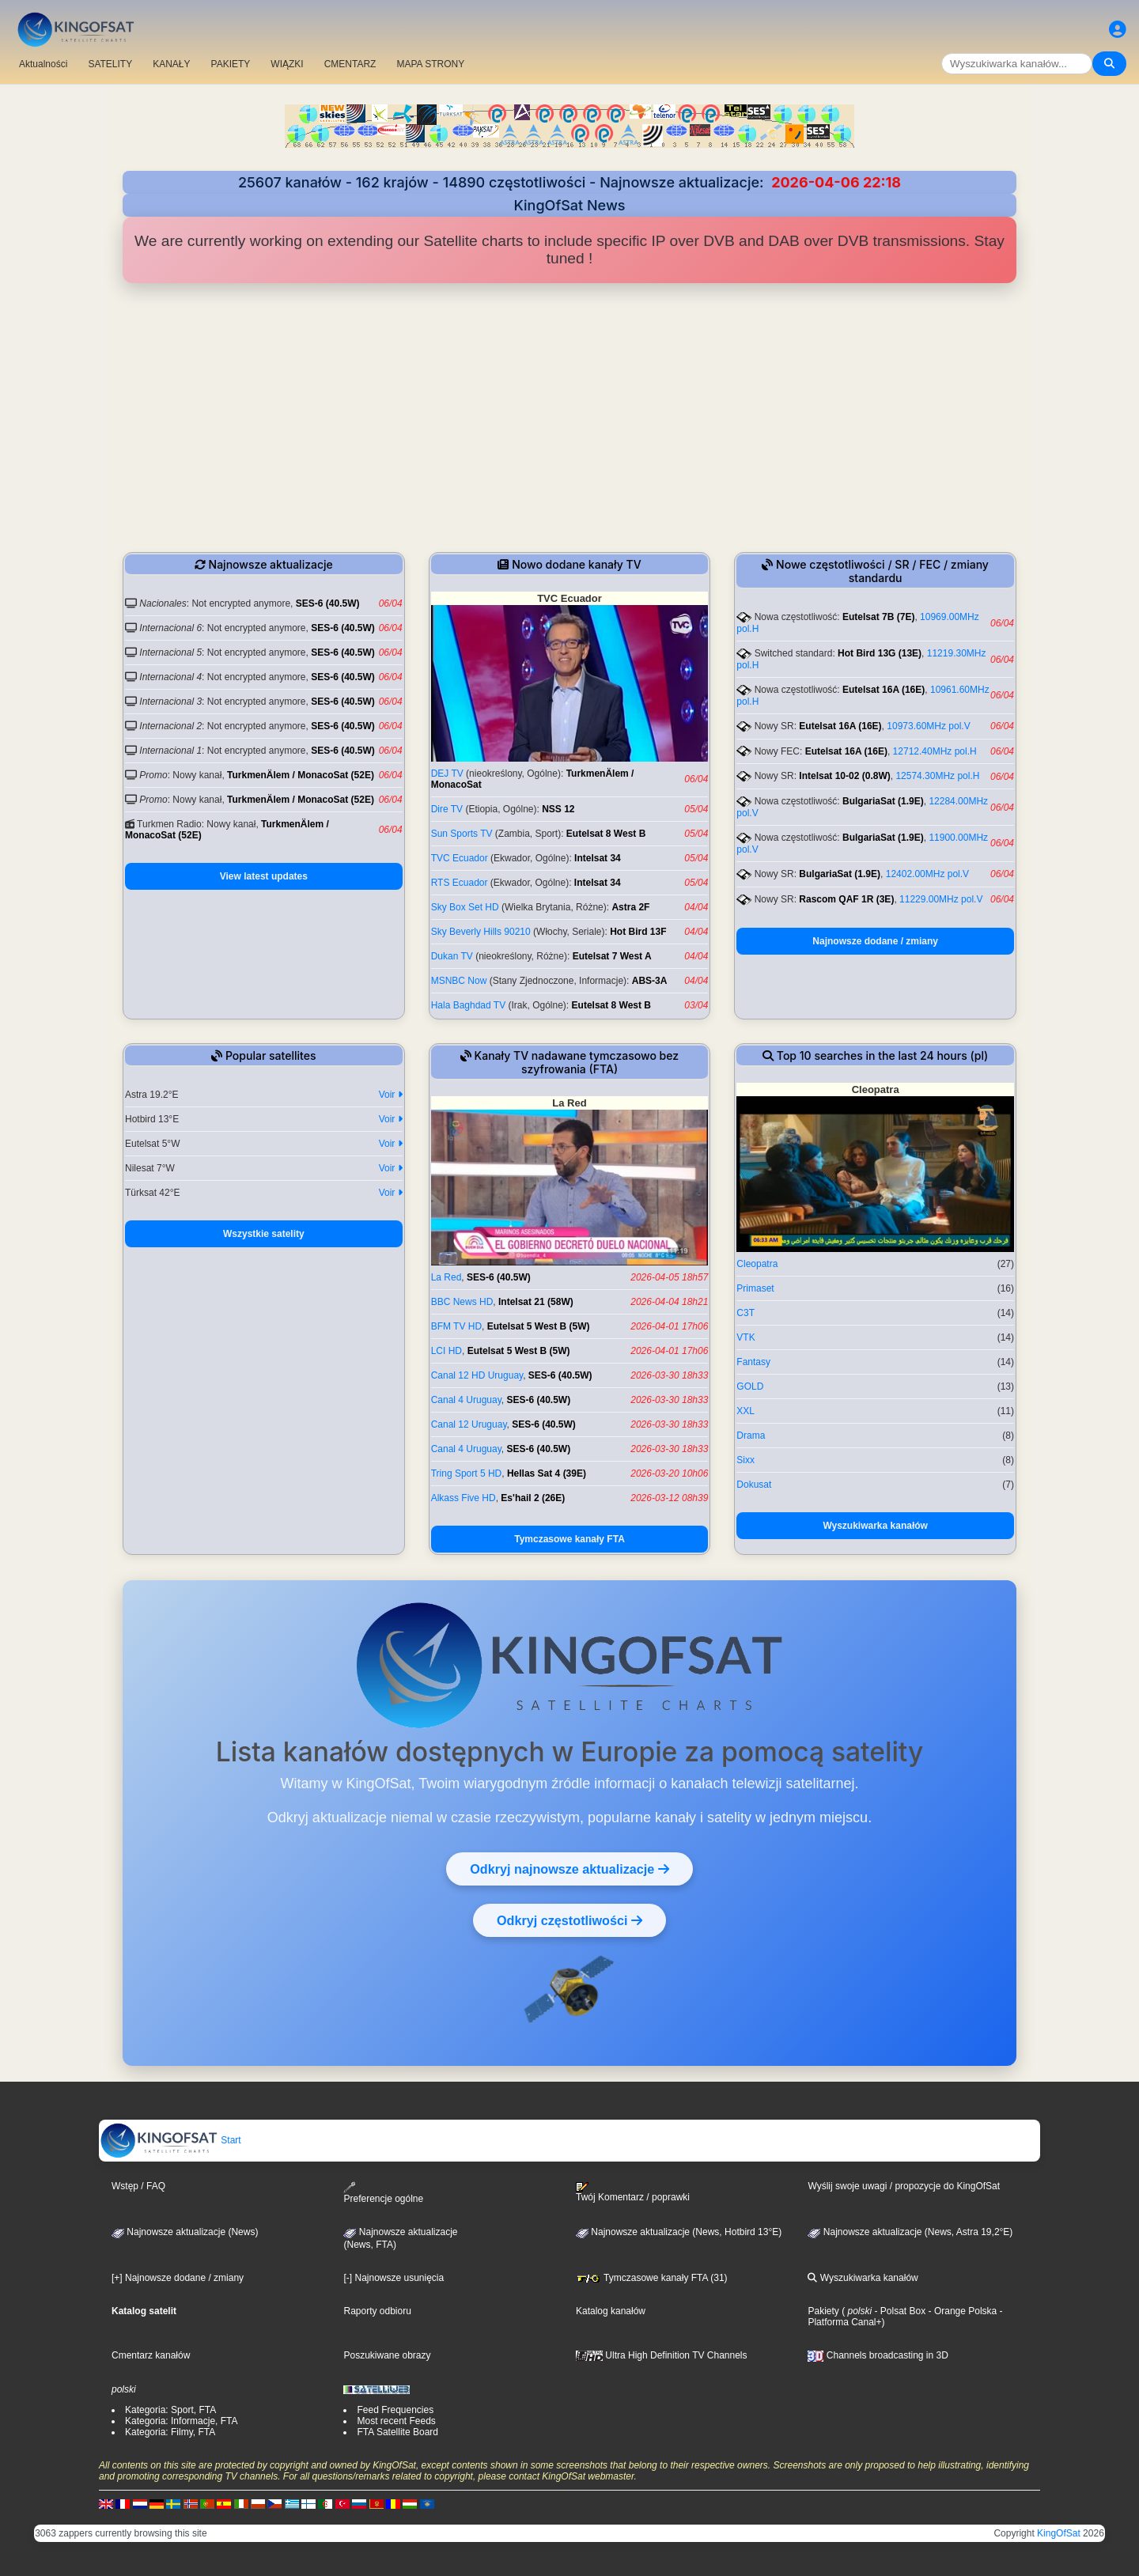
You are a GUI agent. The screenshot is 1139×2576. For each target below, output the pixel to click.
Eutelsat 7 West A (612, 956)
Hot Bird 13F (638, 931)
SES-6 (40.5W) (328, 603)
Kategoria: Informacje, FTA (181, 2421)
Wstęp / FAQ (138, 2186)
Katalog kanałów (610, 2311)
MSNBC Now (459, 980)
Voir (391, 1094)
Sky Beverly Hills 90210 (481, 931)
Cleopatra (757, 1263)
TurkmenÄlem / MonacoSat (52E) (300, 775)
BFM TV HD (456, 1326)
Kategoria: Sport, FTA (170, 2409)
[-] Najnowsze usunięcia (393, 2277)
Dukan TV (452, 956)
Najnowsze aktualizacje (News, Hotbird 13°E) (678, 2231)
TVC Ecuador (459, 858)
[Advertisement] (569, 417)
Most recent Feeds (396, 2421)
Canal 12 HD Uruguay (477, 1375)
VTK (745, 1337)
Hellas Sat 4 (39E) (546, 1473)
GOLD (749, 1386)
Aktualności (43, 64)
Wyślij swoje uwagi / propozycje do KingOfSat (904, 2186)
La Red (446, 1277)
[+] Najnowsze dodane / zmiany (178, 2277)
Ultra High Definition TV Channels (661, 2355)
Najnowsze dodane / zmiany (875, 941)
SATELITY (110, 64)
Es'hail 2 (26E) (533, 1498)
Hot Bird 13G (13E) (879, 653)
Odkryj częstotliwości (569, 1920)
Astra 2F (630, 907)
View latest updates (264, 876)
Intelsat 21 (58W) (535, 1301)
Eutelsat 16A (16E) (883, 689)
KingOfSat (1058, 2533)
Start (170, 2140)
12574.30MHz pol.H (937, 775)
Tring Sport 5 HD (466, 1473)
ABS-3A (650, 980)
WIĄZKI (287, 64)
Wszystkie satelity (264, 1233)
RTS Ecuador (459, 882)
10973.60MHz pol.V (928, 726)
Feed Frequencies (395, 2409)
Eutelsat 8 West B (605, 833)
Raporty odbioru (377, 2311)
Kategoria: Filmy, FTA (170, 2432)
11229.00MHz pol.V (940, 899)
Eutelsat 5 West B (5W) (538, 1326)
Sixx (745, 1460)
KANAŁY (171, 64)
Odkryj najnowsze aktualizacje (569, 1869)
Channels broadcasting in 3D (878, 2355)
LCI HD (446, 1350)
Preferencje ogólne (383, 2192)
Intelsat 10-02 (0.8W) (844, 775)
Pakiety (823, 2311)
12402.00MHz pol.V (927, 873)
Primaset (755, 1288)
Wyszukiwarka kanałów (875, 1525)
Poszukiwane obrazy (386, 2355)
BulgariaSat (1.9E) (883, 801)
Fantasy (753, 1361)
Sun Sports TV (462, 833)
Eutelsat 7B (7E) (878, 616)
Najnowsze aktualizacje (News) (185, 2231)
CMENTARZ (350, 64)
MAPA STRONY (430, 64)
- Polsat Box (898, 2311)
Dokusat (753, 1484)
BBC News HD (462, 1301)
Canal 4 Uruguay (466, 1399)
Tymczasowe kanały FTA (569, 1539)
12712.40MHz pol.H (935, 751)
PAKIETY (231, 64)
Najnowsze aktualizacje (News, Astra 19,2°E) (910, 2231)
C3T (745, 1312)
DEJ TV (447, 773)
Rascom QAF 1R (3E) (846, 899)
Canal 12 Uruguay (469, 1424)
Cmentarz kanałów (151, 2355)
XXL (745, 1411)
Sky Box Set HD (465, 907)
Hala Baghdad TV (468, 1005)
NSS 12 (558, 809)
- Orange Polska (961, 2311)
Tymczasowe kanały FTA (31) (652, 2277)
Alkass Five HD (463, 1498)
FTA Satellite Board (397, 2432)
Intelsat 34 (597, 858)
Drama (750, 1435)
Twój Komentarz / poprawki (633, 2192)
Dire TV (447, 809)
